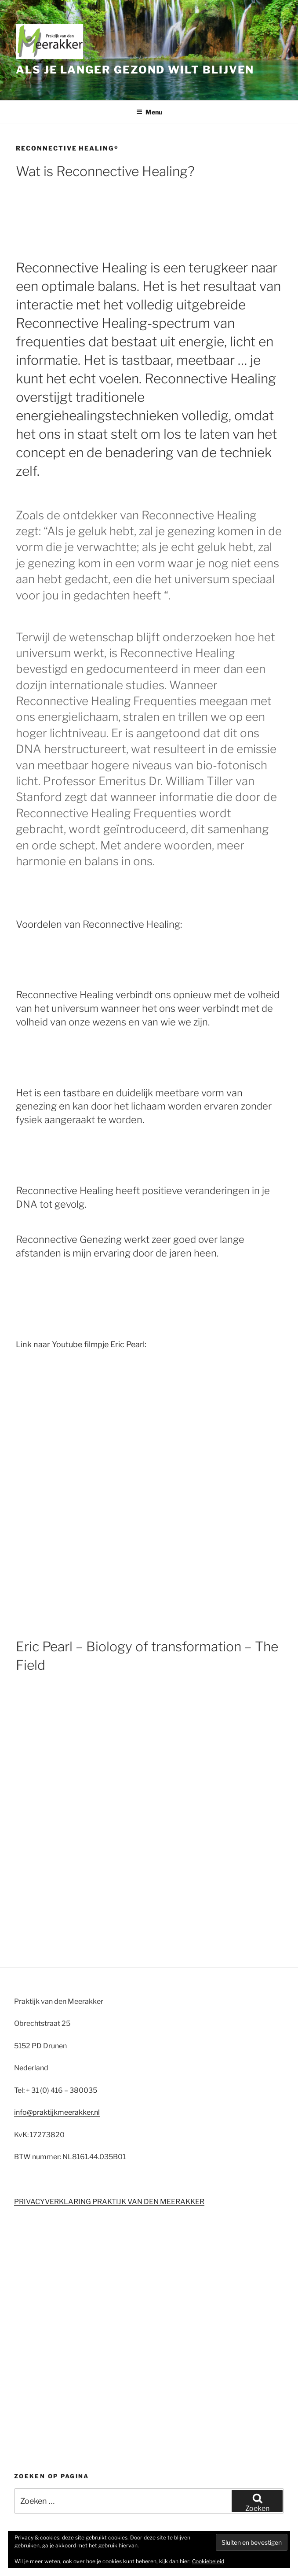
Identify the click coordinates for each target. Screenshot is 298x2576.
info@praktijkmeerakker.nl (57, 2112)
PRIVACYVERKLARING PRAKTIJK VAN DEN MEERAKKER (109, 2202)
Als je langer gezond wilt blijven (135, 69)
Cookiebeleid (208, 2561)
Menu (149, 112)
